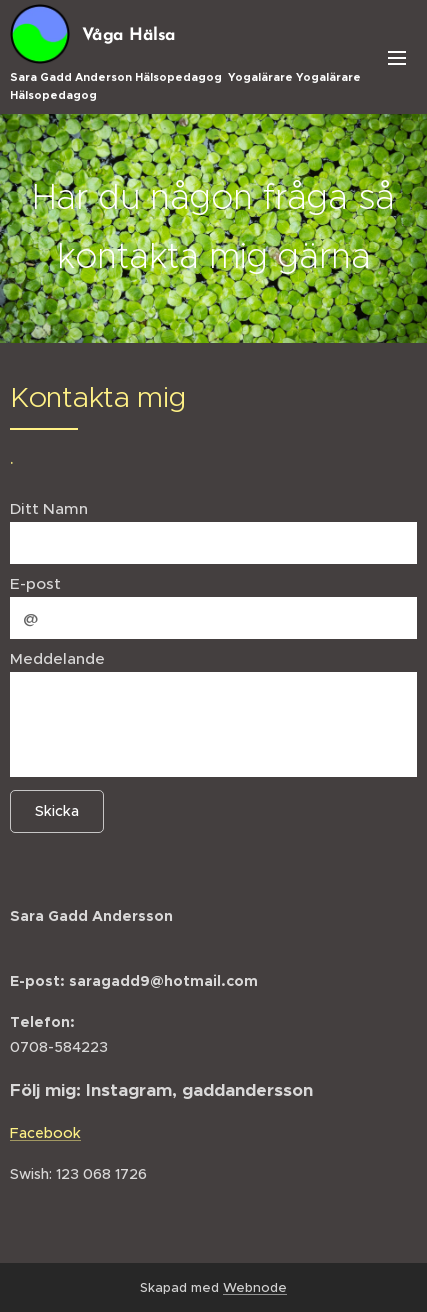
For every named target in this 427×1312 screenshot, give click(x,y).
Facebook (45, 1133)
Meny (397, 58)
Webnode (255, 1287)
